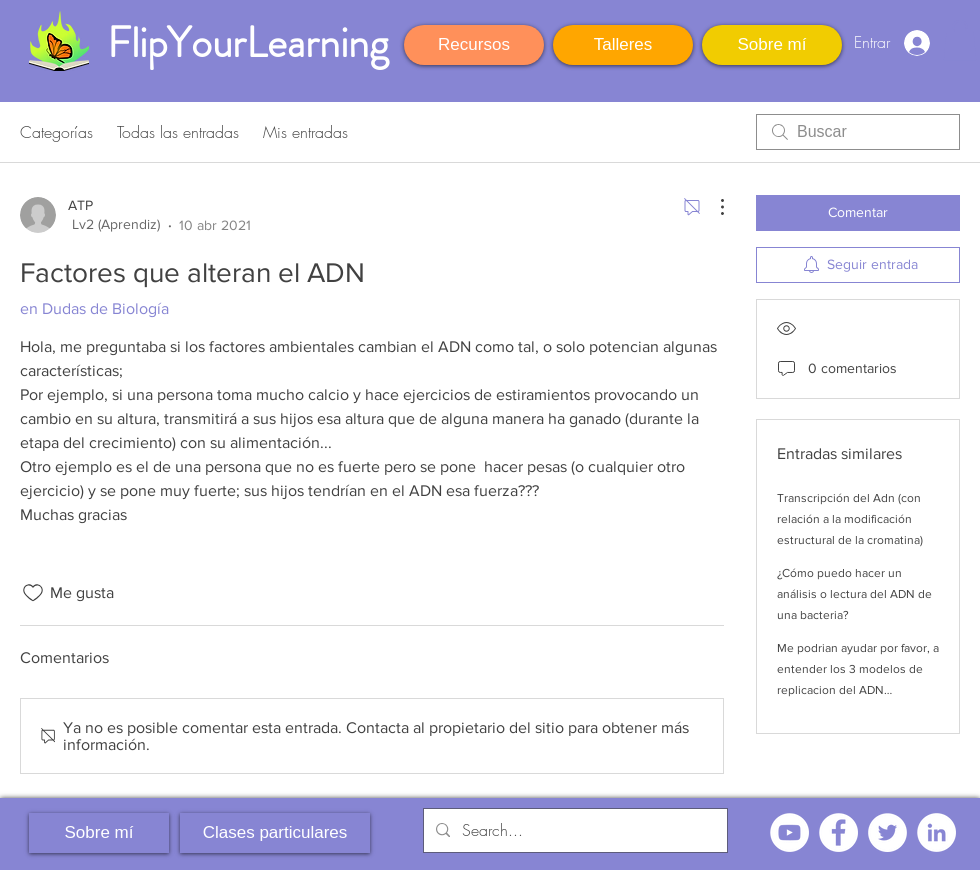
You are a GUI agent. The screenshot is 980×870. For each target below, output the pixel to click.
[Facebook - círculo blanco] (838, 832)
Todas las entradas (178, 132)
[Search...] (573, 830)
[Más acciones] (712, 207)
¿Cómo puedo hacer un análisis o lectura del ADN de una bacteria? (854, 594)
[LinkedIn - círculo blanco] (936, 832)
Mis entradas (305, 132)
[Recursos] (474, 45)
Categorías (56, 132)
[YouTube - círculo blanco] (789, 832)
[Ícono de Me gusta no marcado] (33, 593)
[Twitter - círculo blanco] (887, 832)
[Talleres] (623, 45)
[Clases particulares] (275, 833)
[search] (858, 132)
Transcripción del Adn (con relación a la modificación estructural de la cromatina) (850, 519)
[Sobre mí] (772, 45)
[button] (960, 40)
